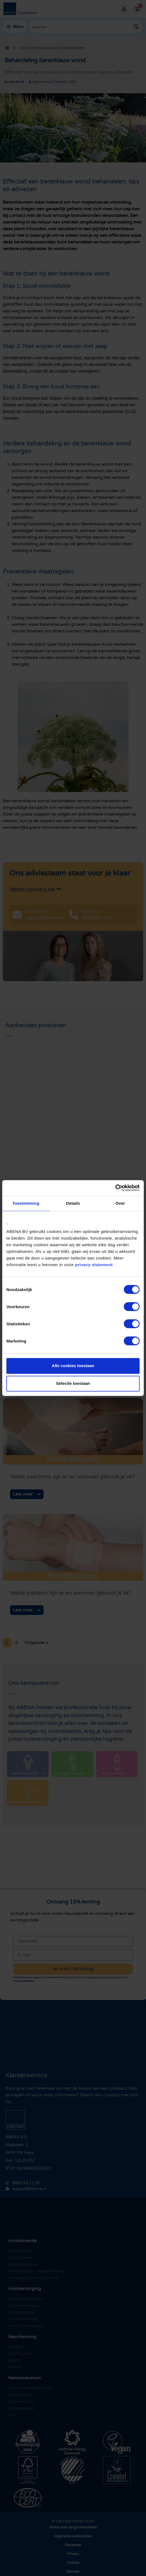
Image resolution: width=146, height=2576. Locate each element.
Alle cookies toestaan (73, 1365)
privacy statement (94, 1264)
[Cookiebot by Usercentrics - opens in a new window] (115, 1187)
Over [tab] (120, 1203)
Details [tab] (73, 1203)
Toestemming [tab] (25, 1203)
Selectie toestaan (73, 1383)
